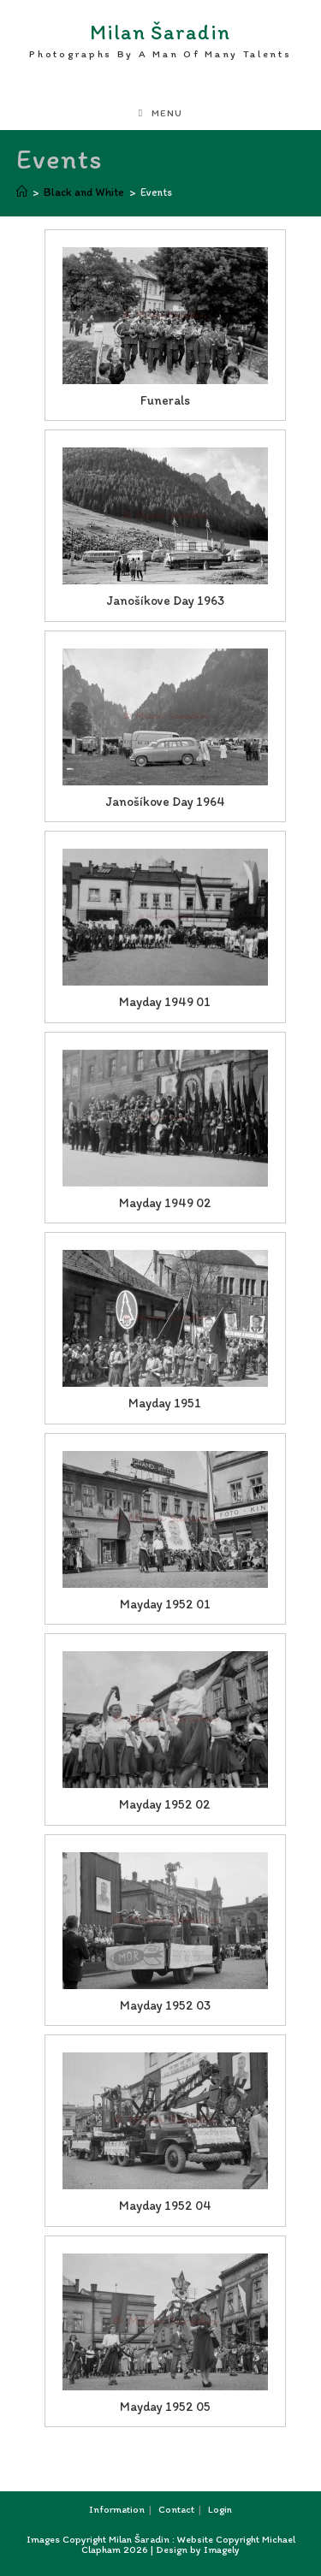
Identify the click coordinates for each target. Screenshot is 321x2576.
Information (117, 2509)
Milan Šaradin (160, 41)
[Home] (21, 192)
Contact (176, 2509)
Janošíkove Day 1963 (165, 600)
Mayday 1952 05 (165, 2406)
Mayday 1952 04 (165, 2205)
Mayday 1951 (164, 1403)
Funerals (165, 400)
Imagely (222, 2549)
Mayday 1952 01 (165, 1604)
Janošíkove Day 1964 (165, 801)
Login (220, 2509)
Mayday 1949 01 (165, 1002)
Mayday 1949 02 (165, 1203)
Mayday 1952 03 (165, 2005)
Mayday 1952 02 (165, 1804)
